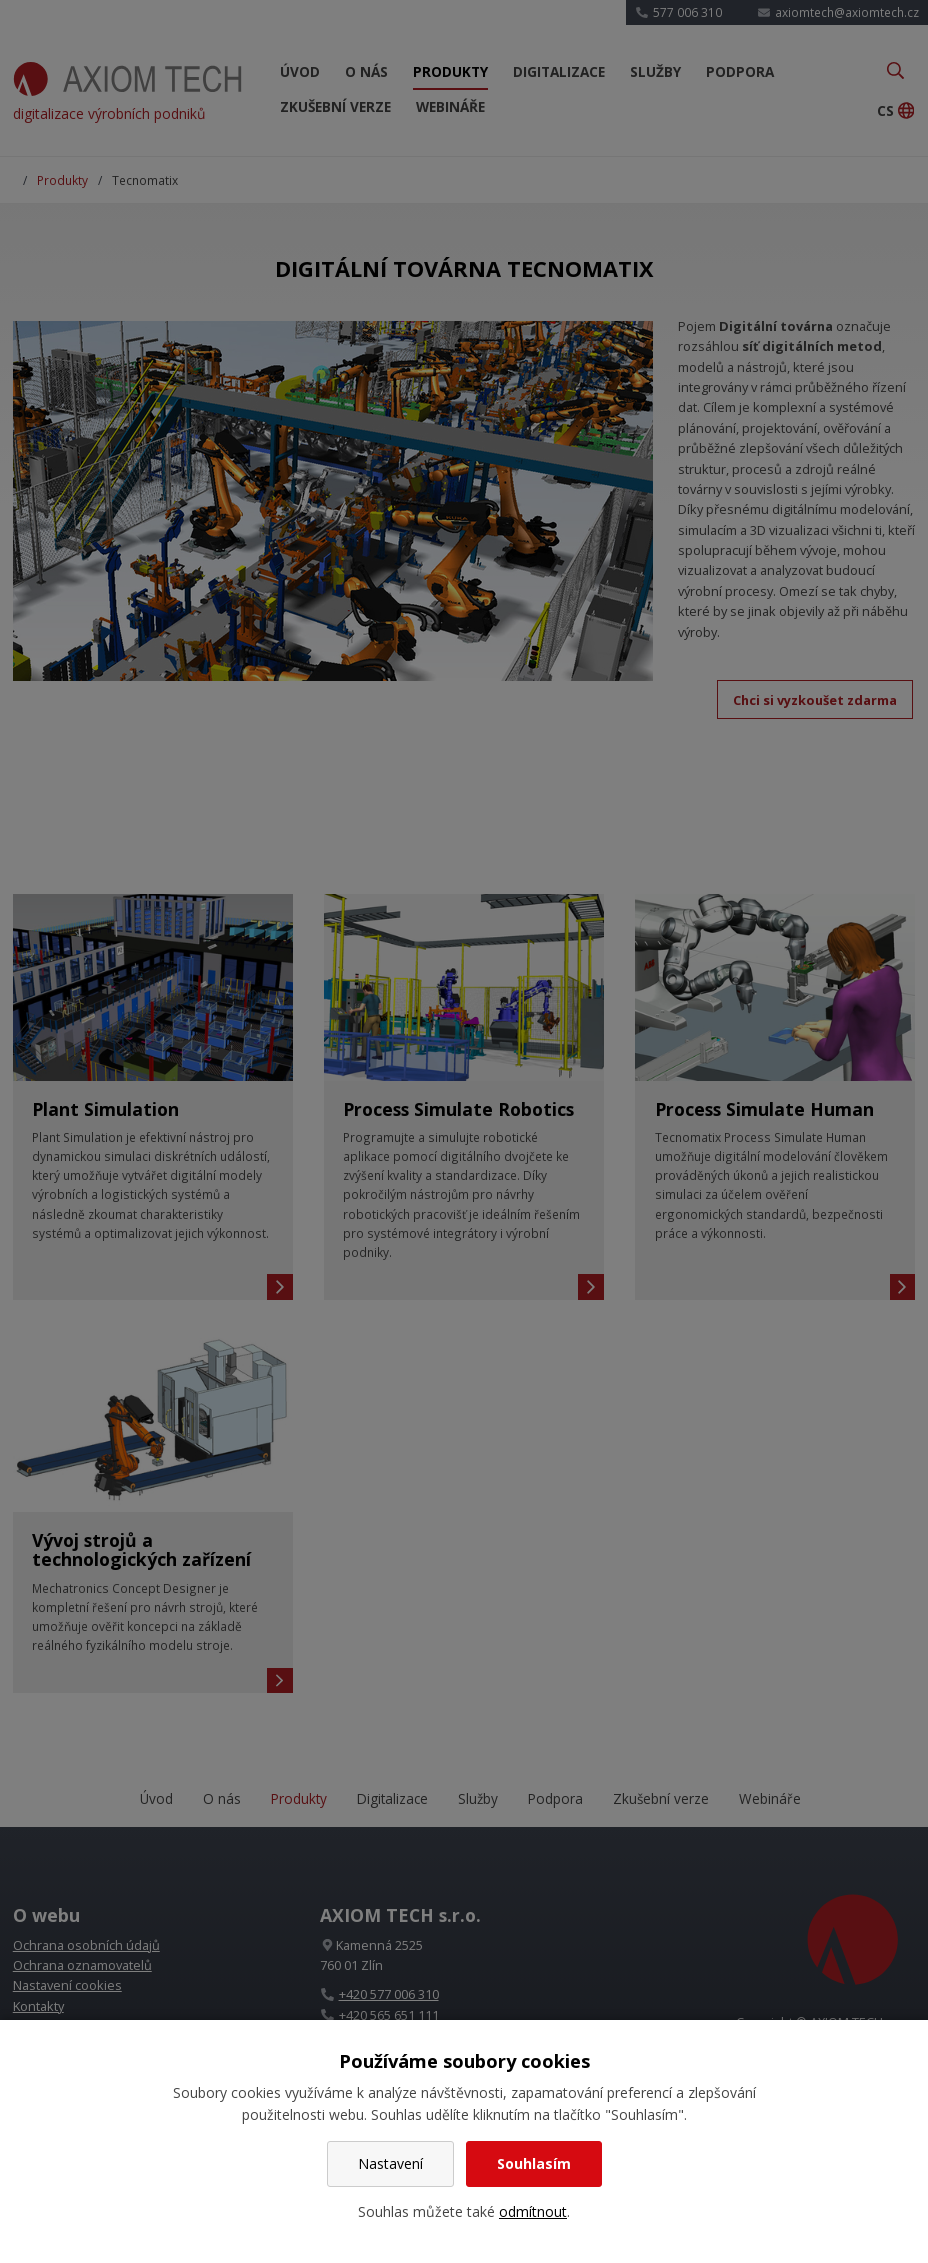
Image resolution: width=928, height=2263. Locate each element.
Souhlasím (534, 2163)
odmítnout (533, 2211)
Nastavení (390, 2163)
